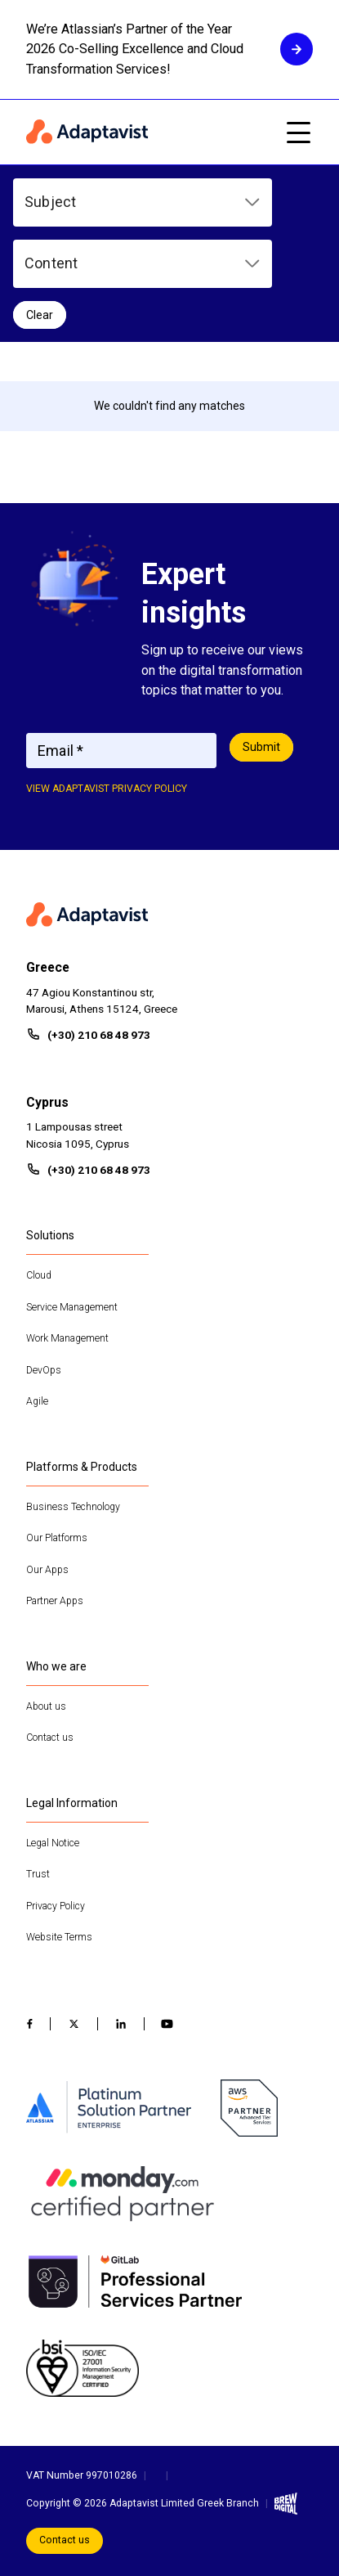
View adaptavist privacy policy (106, 788)
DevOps (43, 1370)
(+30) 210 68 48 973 (98, 1034)
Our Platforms (56, 1538)
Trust (38, 1874)
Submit (261, 746)
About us (46, 1706)
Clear (39, 314)
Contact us (50, 1737)
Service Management (72, 1307)
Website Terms (59, 1937)
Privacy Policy (55, 1906)
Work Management (67, 1338)
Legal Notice (52, 1843)
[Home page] (146, 132)
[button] (142, 202)
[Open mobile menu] (298, 132)
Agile (37, 1401)
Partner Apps (54, 1601)
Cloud (38, 1275)
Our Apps (47, 1570)
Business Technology (73, 1507)
